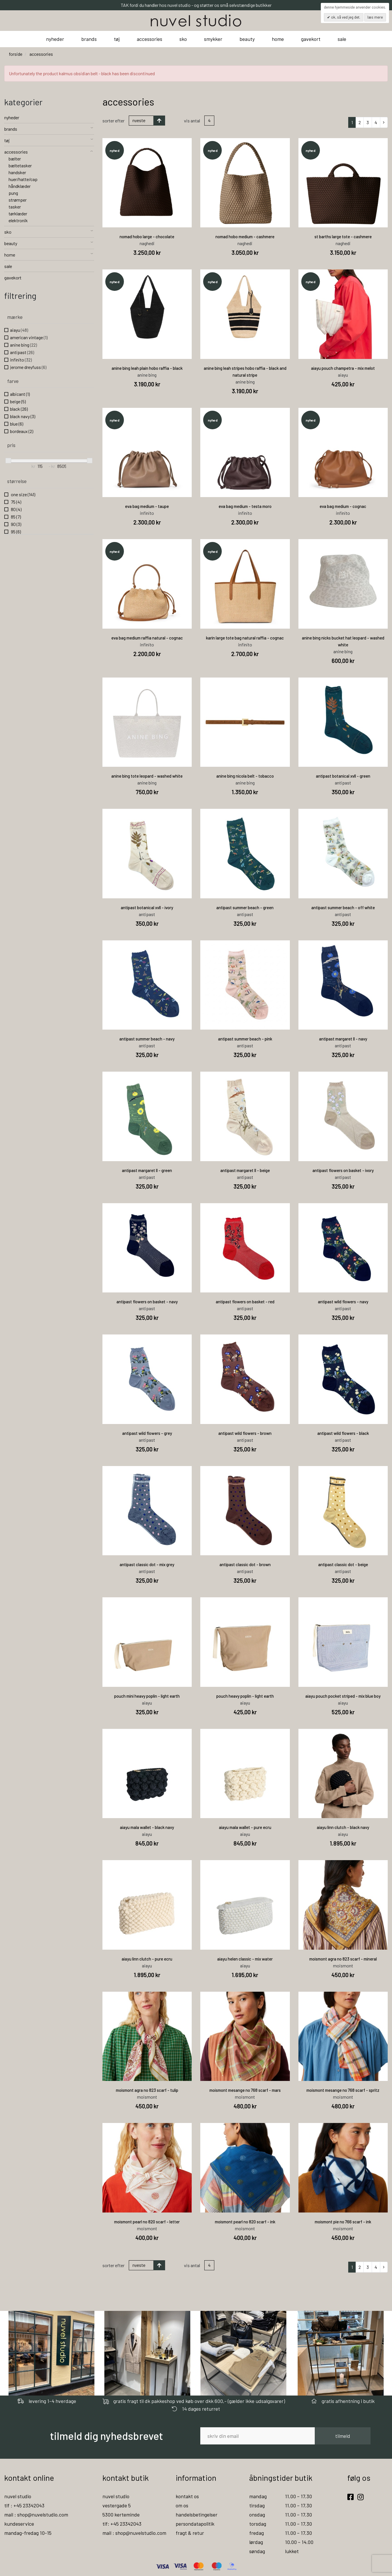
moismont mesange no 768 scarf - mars (245, 2090)
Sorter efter (113, 120)
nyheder (55, 39)
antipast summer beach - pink (245, 1038)
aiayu (19, 330)
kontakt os (187, 2496)
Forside (15, 54)
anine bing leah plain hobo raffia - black (147, 368)
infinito (21, 359)
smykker (213, 39)
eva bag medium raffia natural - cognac (147, 637)
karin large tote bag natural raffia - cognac (245, 637)
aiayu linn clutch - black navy (343, 1827)
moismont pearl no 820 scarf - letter (147, 2221)
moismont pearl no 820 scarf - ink (245, 2221)
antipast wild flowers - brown (245, 1433)
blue (16, 423)
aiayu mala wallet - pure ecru (245, 1827)
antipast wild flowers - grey (147, 1433)
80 (15, 509)
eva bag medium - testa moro (245, 506)
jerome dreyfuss (28, 367)
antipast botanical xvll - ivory (147, 907)
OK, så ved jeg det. (345, 17)
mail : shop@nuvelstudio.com (36, 2514)
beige (18, 401)
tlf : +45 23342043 (24, 2505)
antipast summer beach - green (245, 907)
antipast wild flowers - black (343, 1433)
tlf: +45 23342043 (121, 2524)
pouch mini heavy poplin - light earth (147, 1696)
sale (342, 39)
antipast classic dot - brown (245, 1564)
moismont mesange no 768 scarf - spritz (342, 2090)
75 (15, 502)
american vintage (28, 337)
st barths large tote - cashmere (343, 236)
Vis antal (192, 120)
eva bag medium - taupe (147, 506)
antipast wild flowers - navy (343, 1301)
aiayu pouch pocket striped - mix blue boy (343, 1696)
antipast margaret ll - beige (245, 1170)
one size (22, 494)
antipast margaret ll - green (147, 1170)
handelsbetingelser (196, 2514)
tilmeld (342, 2436)
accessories (149, 39)
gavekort (310, 39)
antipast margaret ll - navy (343, 1038)
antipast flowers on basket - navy (147, 1301)
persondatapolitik (195, 2524)
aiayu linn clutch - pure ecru (147, 1958)
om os (182, 2505)
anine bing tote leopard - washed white (147, 775)
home (278, 39)
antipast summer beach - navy (147, 1038)
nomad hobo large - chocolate (147, 236)
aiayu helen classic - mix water (245, 1958)
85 (15, 516)
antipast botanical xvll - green (343, 775)
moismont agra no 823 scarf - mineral (343, 1958)
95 (15, 531)
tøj (117, 39)
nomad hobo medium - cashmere (244, 236)
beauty (247, 39)
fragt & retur (190, 2533)
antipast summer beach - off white (343, 907)
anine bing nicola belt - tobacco (245, 775)
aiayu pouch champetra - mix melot (343, 368)
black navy (22, 416)
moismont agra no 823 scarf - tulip (147, 2090)
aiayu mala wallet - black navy (147, 1827)
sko (183, 39)
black (19, 409)
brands (89, 39)
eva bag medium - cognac (343, 506)
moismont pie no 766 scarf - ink (343, 2221)
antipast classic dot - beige (343, 1564)
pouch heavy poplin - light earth (245, 1696)
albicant (20, 394)
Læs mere (375, 17)
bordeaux (21, 431)
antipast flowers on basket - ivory (343, 1170)
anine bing (23, 344)
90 (15, 524)
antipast (22, 352)
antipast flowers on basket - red (245, 1301)
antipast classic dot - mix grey (147, 1564)
